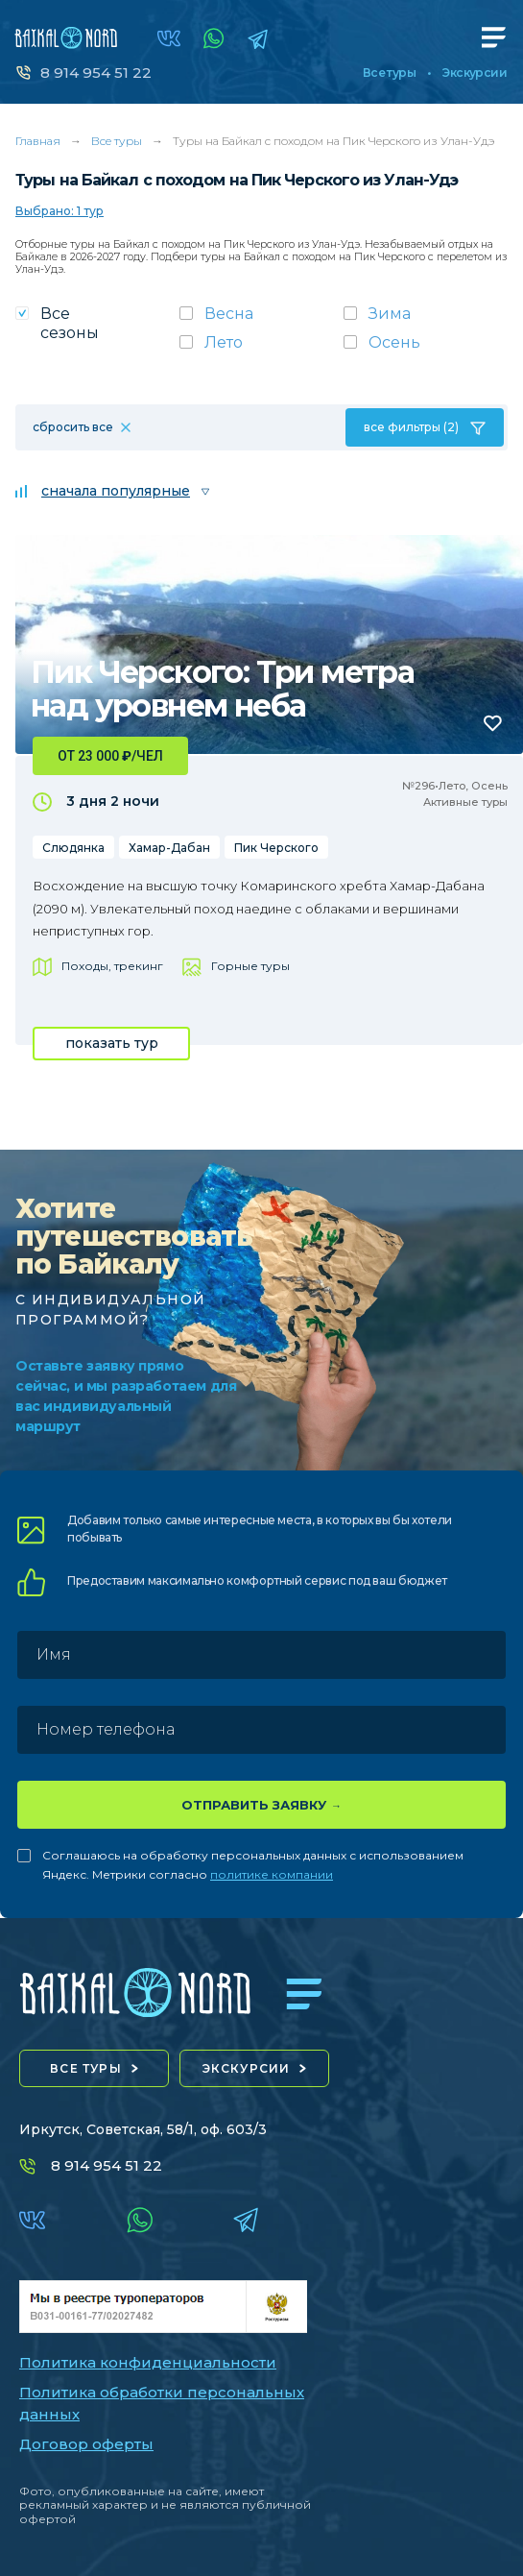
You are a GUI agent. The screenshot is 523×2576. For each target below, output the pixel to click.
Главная (37, 141)
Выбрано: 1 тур (59, 211)
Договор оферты (86, 2444)
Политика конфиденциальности (147, 2362)
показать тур (111, 1043)
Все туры (389, 73)
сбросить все (73, 427)
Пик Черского (276, 847)
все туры (86, 2068)
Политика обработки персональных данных (161, 2403)
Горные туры (250, 966)
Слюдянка (73, 847)
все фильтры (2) (411, 427)
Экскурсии (474, 73)
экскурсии (246, 2068)
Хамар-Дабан (169, 847)
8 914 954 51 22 (96, 72)
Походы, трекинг (112, 966)
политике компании (271, 1874)
